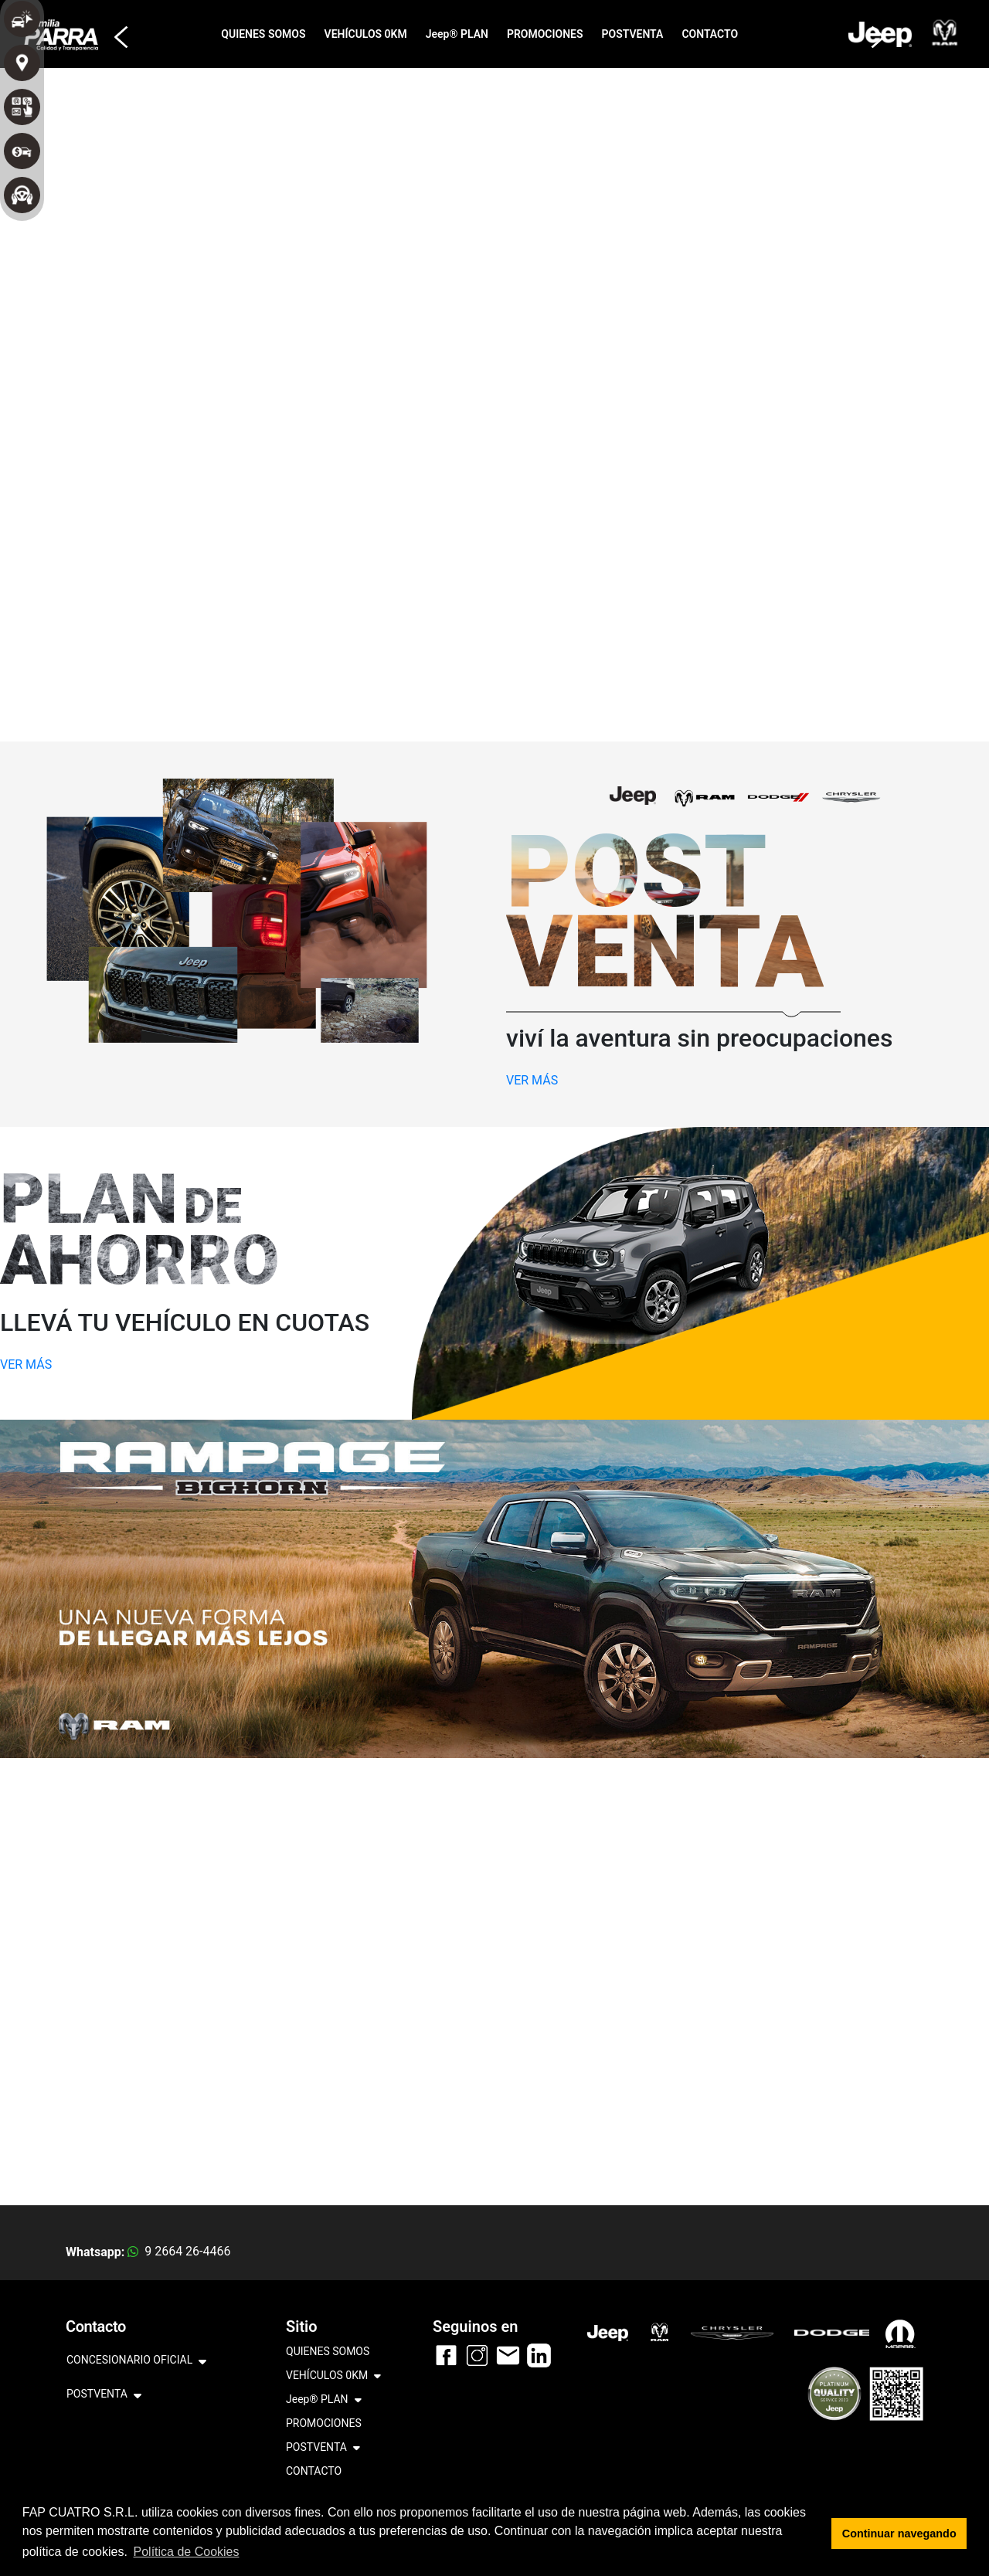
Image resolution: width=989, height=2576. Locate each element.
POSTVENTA (633, 34)
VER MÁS (532, 1080)
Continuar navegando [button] (899, 2533)
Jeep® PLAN (457, 34)
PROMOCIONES (545, 34)
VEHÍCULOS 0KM (366, 34)
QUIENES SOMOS (263, 34)
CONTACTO (709, 34)
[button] (116, 29)
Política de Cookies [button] (187, 2551)
